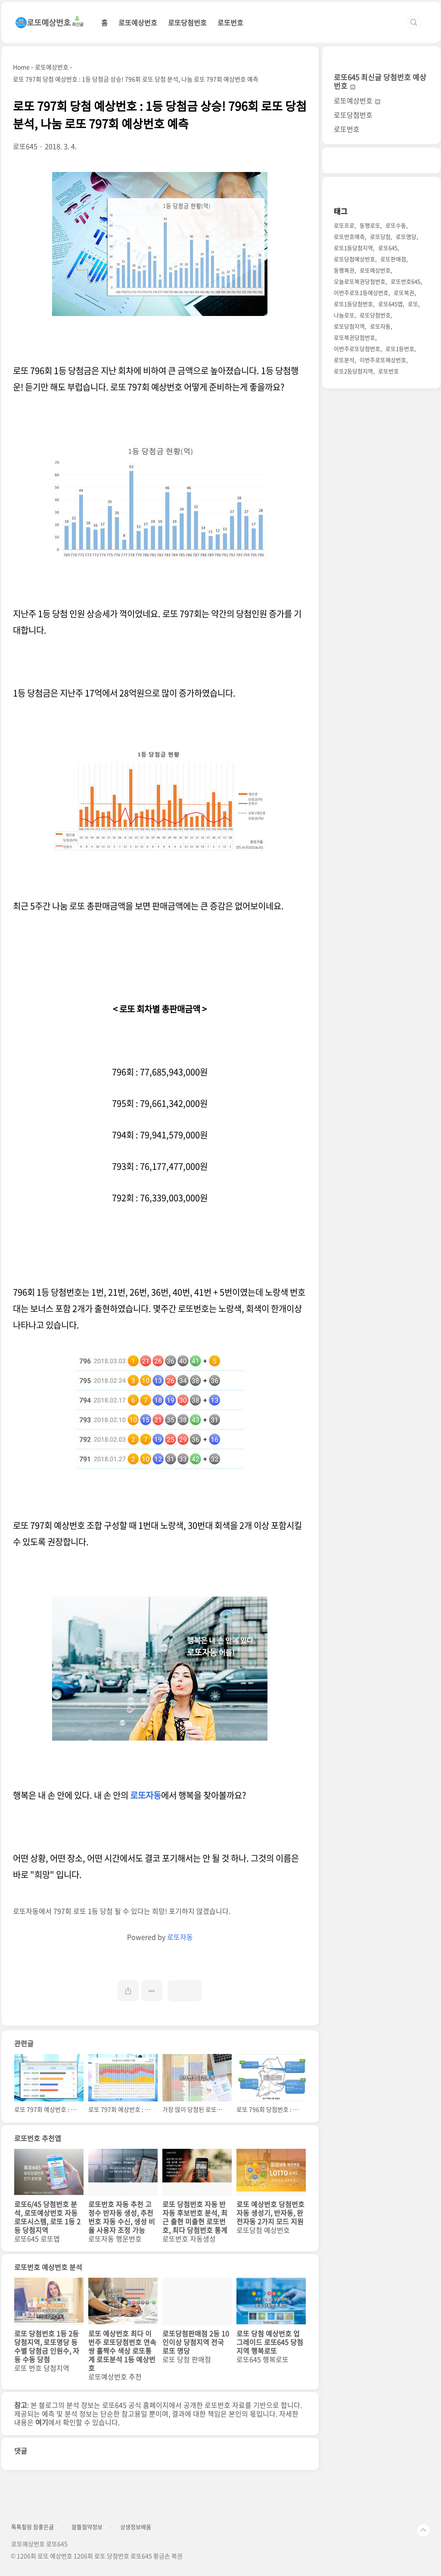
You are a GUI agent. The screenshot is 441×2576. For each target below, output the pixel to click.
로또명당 (406, 236)
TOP (423, 2530)
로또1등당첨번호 (353, 304)
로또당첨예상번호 (354, 259)
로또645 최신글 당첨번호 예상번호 (380, 81)
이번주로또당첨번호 (357, 348)
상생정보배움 (135, 2526)
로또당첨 (380, 236)
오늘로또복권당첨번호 (359, 281)
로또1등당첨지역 (353, 248)
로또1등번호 (399, 348)
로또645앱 (390, 304)
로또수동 (395, 225)
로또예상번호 (137, 22)
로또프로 (344, 225)
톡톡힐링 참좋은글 (32, 2526)
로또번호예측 (349, 236)
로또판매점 (393, 259)
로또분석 (344, 360)
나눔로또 (344, 315)
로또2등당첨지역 (353, 371)
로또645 (388, 248)
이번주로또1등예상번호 (361, 292)
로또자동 (145, 1795)
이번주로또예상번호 (383, 360)
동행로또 (370, 225)
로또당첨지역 (349, 326)
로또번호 (230, 22)
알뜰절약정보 (86, 2526)
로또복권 (404, 292)
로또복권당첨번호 (354, 337)
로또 (413, 304)
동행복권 (344, 270)
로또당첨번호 (187, 22)
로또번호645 (405, 281)
